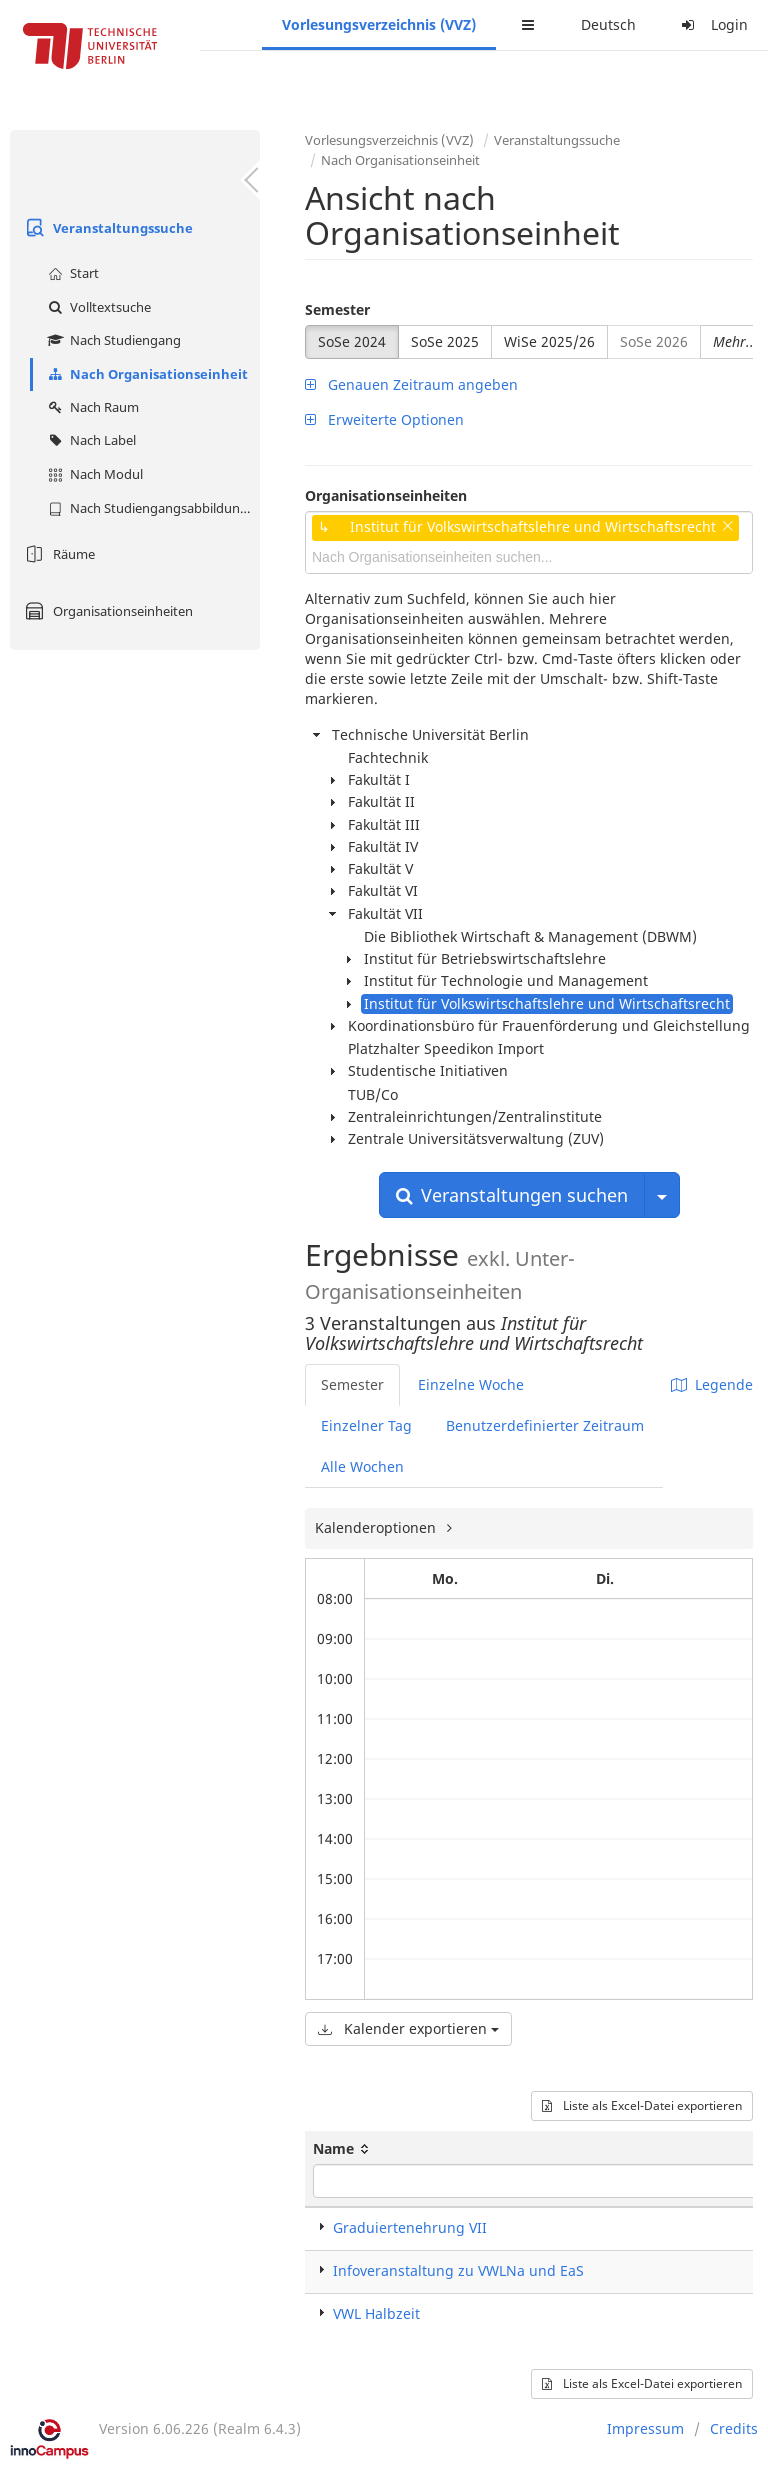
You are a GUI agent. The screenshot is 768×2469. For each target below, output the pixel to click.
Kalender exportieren (408, 2028)
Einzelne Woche (471, 1384)
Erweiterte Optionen (384, 419)
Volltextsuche (97, 307)
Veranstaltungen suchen (512, 1195)
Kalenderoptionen (377, 1527)
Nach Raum (91, 407)
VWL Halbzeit (376, 2313)
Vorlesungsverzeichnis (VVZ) (379, 24)
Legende (712, 1384)
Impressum (645, 2428)
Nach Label (89, 440)
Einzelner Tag (366, 1425)
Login (712, 24)
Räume (57, 554)
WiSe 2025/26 (549, 341)
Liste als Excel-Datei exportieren (642, 2105)
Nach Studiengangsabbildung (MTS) (151, 508)
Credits (734, 2428)
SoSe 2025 (445, 341)
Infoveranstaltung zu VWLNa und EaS (458, 2270)
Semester (337, 309)
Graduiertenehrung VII (410, 2227)
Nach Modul (93, 474)
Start (71, 273)
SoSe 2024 (352, 341)
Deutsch (608, 24)
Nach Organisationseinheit (145, 374)
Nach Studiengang (112, 340)
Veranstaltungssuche (106, 228)
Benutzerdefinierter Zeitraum (545, 1425)
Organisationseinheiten (106, 611)
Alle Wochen (362, 1466)
